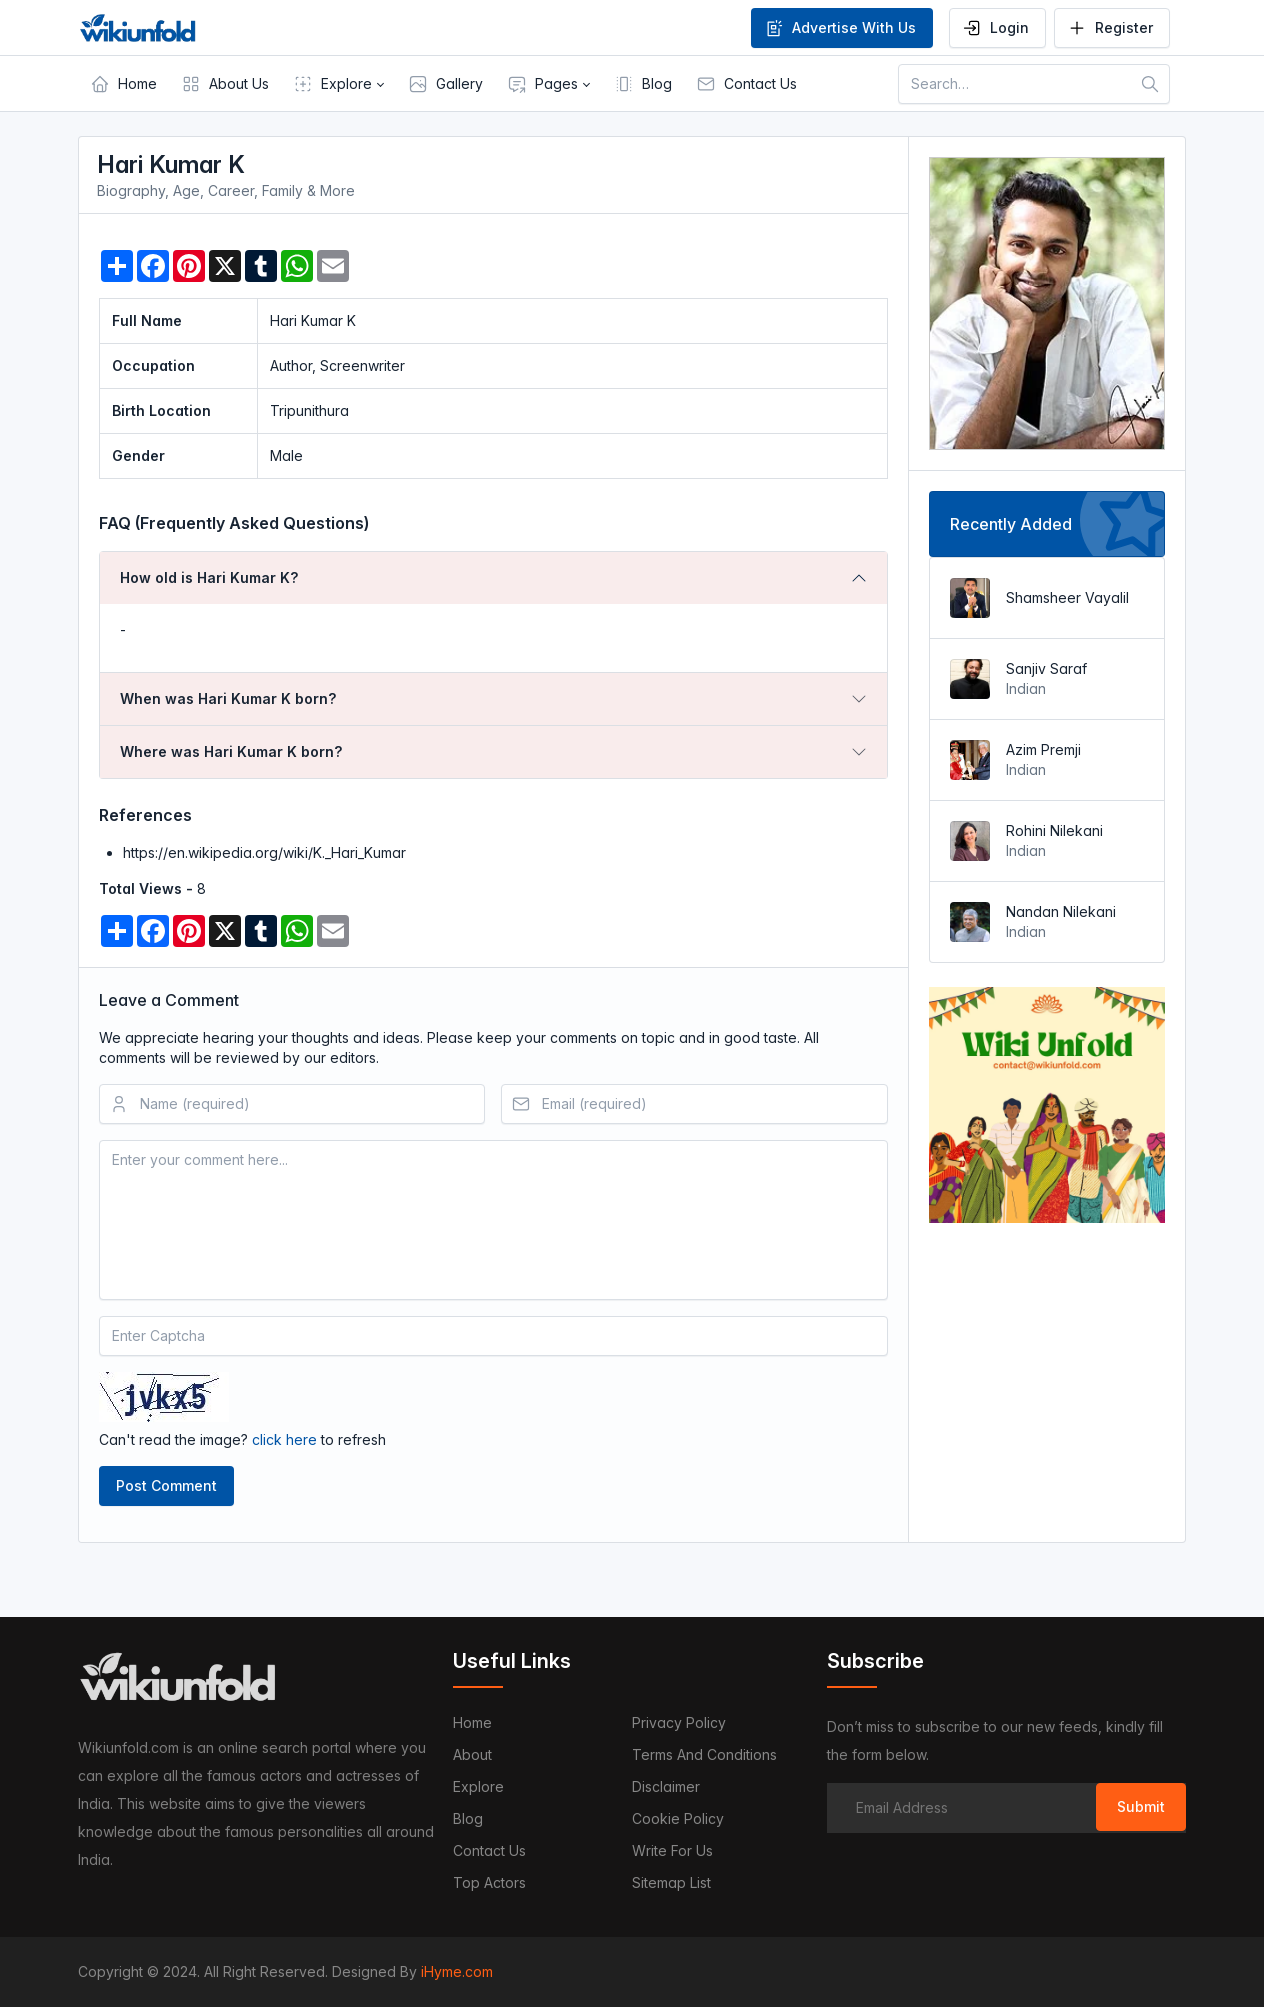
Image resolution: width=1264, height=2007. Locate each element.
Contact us (489, 1850)
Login (995, 28)
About (472, 1754)
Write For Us (672, 1850)
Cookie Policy (678, 1818)
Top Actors (489, 1882)
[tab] (493, 578)
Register (1110, 28)
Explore (478, 1786)
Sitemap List (671, 1882)
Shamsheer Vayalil (1067, 597)
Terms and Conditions (704, 1754)
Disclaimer (666, 1786)
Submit (1141, 1806)
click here (284, 1439)
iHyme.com (457, 1971)
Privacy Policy (679, 1722)
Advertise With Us (840, 28)
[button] (338, 84)
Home (472, 1722)
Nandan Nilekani (1061, 911)
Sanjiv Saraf (1046, 668)
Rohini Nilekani (1054, 830)
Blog (468, 1818)
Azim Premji (1043, 749)
